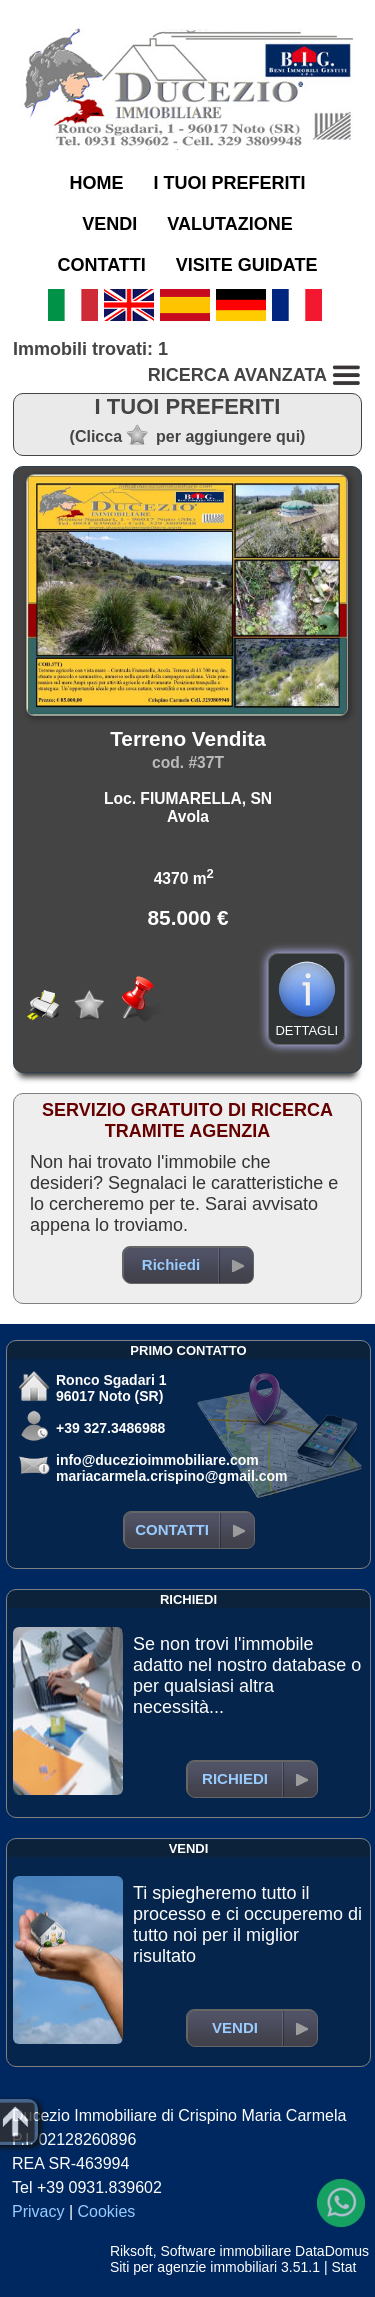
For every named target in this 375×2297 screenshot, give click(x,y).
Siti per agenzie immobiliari (193, 2267)
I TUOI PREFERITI (229, 183)
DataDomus (332, 2251)
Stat (343, 2267)
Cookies (107, 2211)
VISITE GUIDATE (247, 265)
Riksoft (131, 2251)
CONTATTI (102, 265)
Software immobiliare (225, 2251)
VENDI (109, 224)
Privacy (38, 2211)
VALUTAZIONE (229, 224)
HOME (96, 183)
